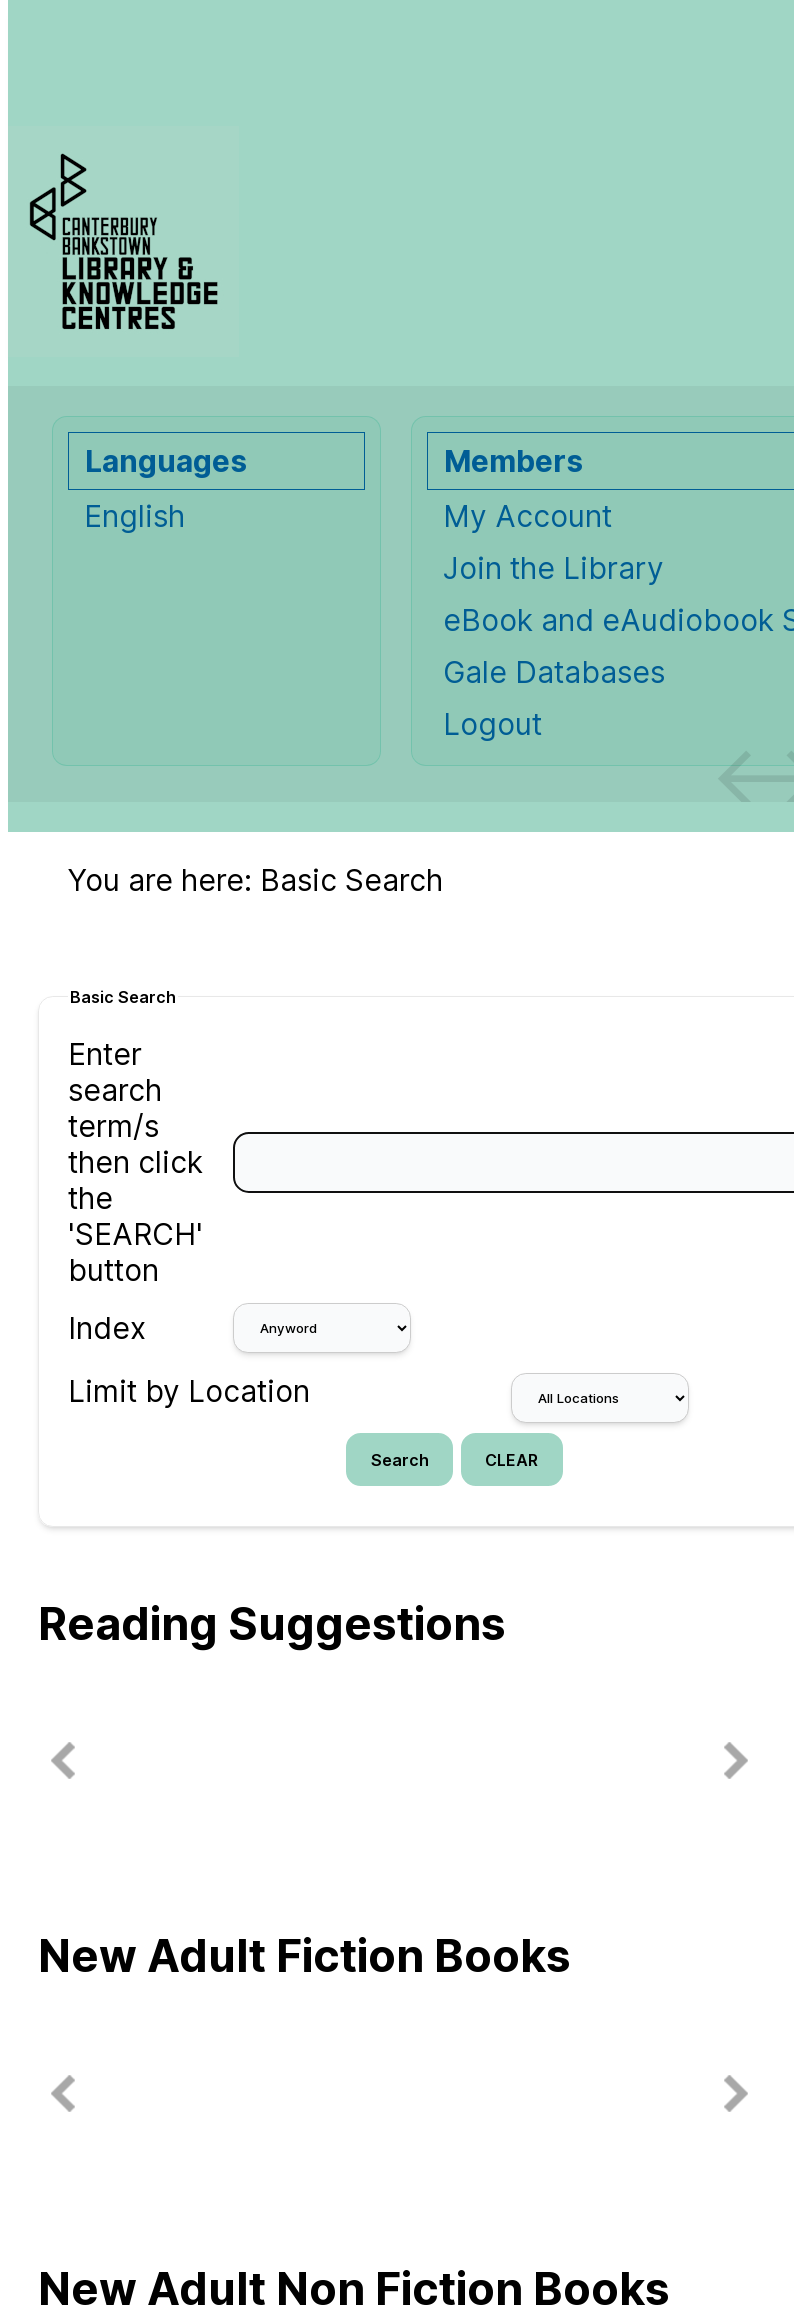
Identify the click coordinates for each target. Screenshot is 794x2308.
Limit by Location (189, 1391)
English (134, 516)
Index (107, 1328)
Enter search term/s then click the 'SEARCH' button (135, 1162)
